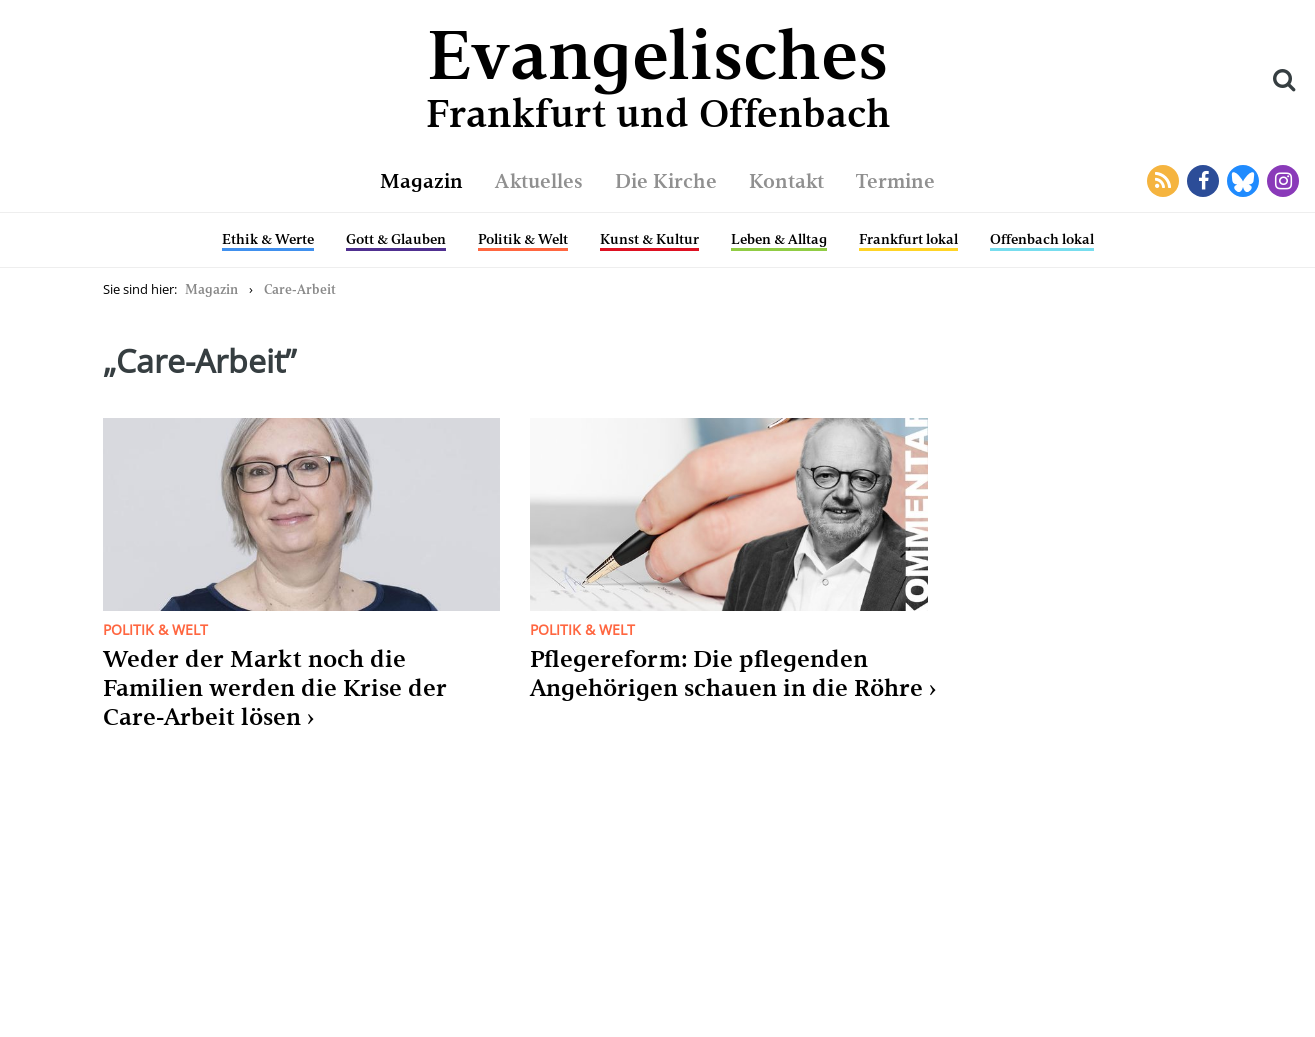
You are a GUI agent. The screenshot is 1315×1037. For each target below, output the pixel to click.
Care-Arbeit (300, 289)
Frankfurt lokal (908, 239)
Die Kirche (666, 181)
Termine (895, 181)
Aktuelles (539, 181)
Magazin (421, 181)
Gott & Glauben (396, 239)
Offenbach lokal (1042, 239)
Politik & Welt (523, 239)
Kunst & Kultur (649, 239)
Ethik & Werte (268, 239)
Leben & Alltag (779, 239)
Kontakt (786, 181)
